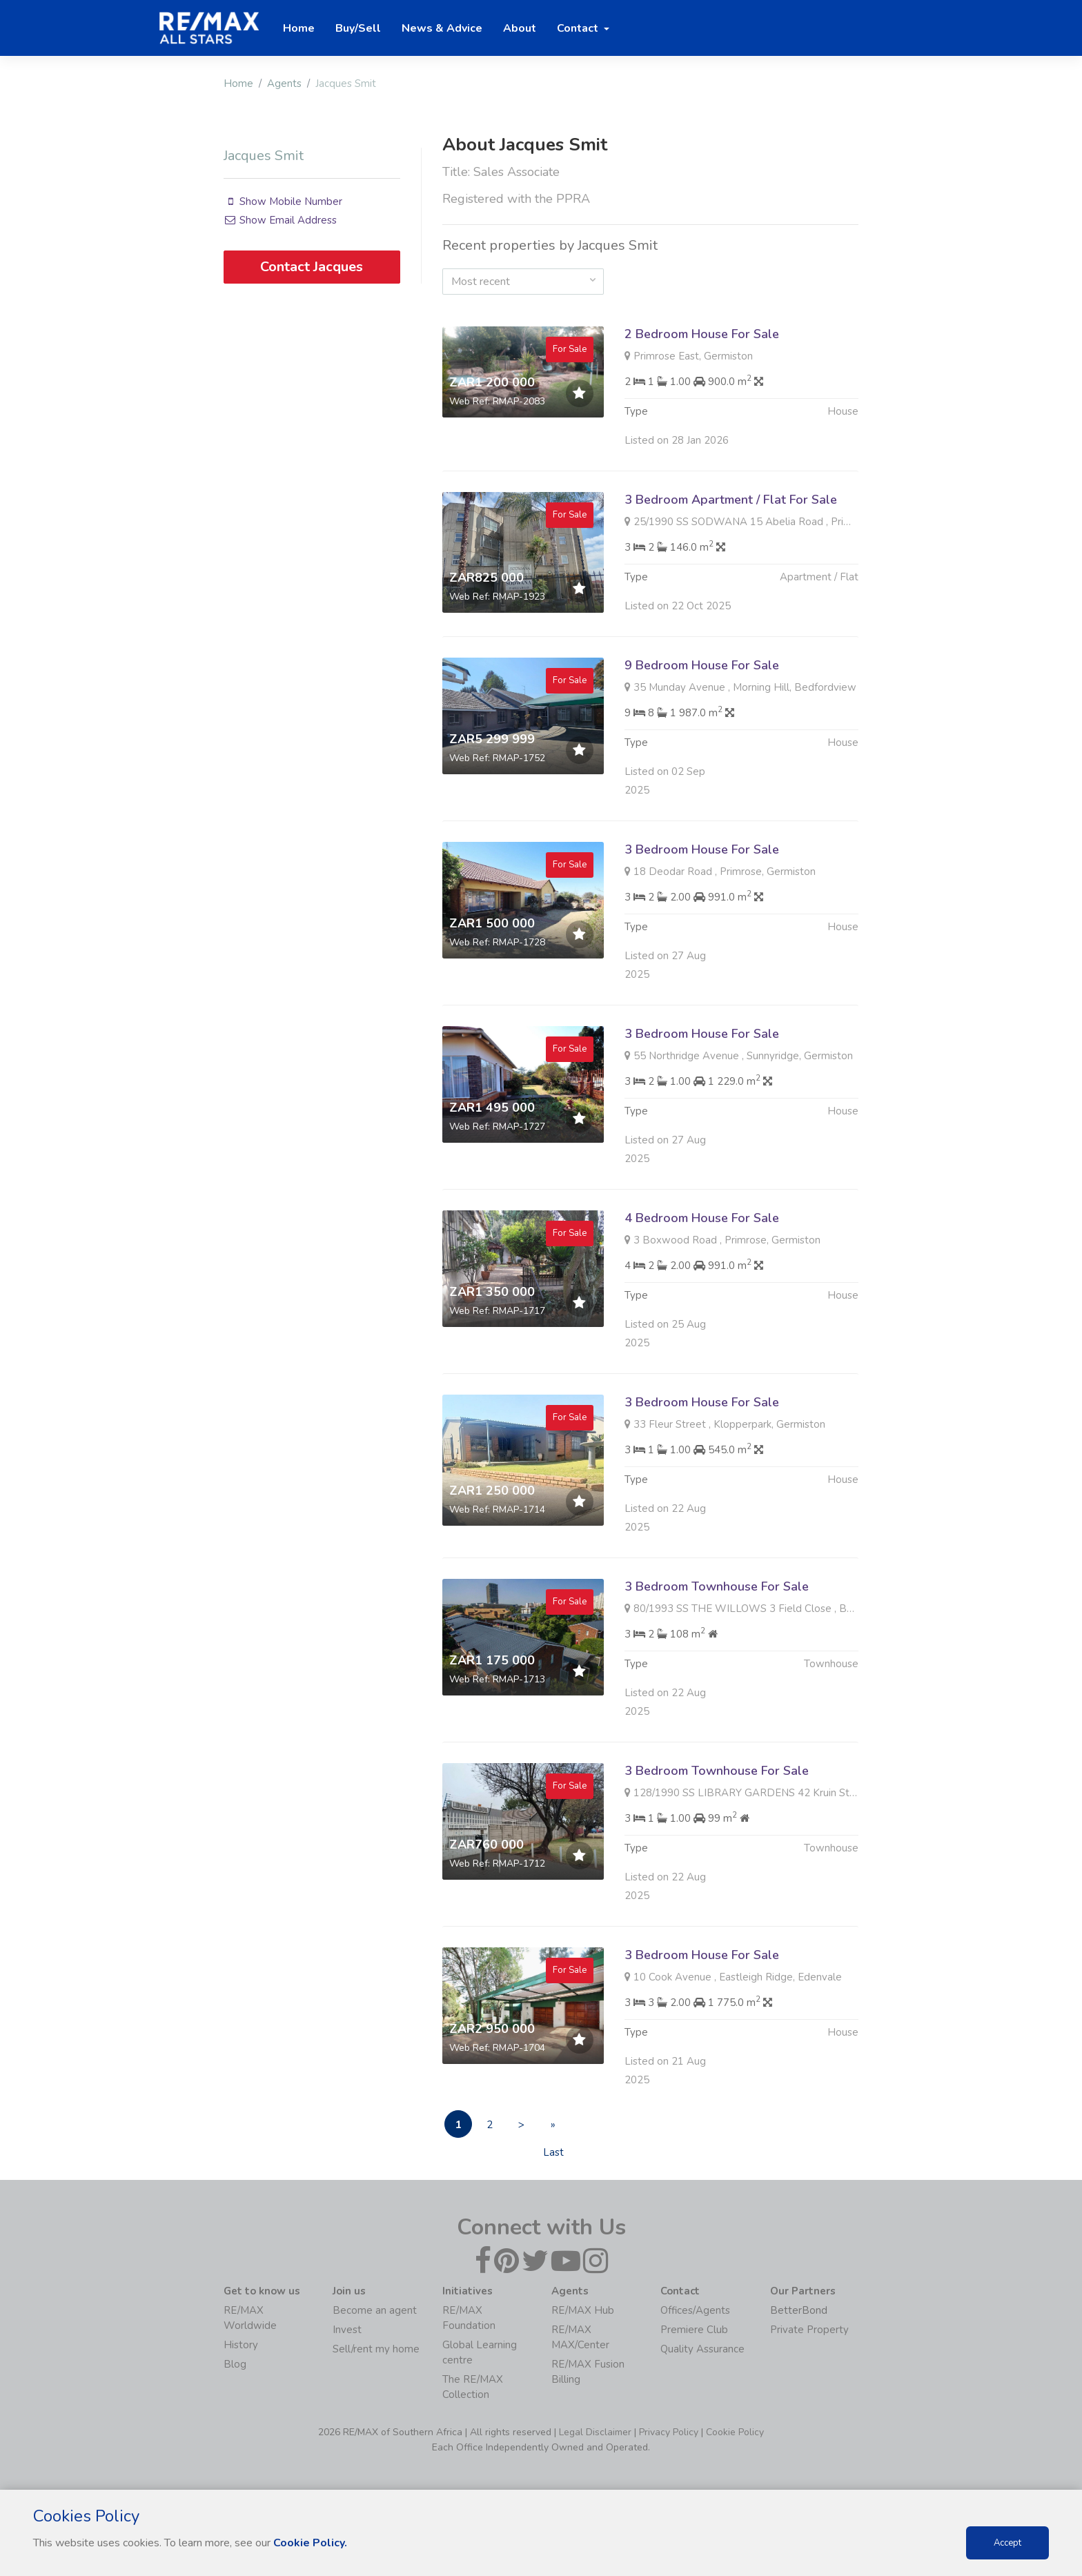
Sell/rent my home (376, 2349)
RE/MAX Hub (582, 2310)
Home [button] (299, 28)
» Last (553, 2128)
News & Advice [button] (442, 28)
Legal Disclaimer (595, 2432)
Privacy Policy (668, 2432)
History (241, 2345)
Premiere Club (694, 2330)
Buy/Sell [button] (358, 28)
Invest (347, 2330)
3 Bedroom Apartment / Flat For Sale (730, 528)
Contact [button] (579, 28)
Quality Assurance (702, 2349)
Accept (1007, 2543)
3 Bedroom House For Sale (701, 878)
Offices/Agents (695, 2310)
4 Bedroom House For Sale (701, 1247)
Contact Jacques (311, 266)
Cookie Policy (735, 2432)
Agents (284, 83)
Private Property (809, 2330)
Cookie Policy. (310, 2542)
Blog (235, 2364)
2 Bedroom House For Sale (701, 334)
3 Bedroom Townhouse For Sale (716, 1615)
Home (238, 83)
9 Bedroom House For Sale (701, 694)
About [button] (519, 28)
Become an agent (375, 2310)
